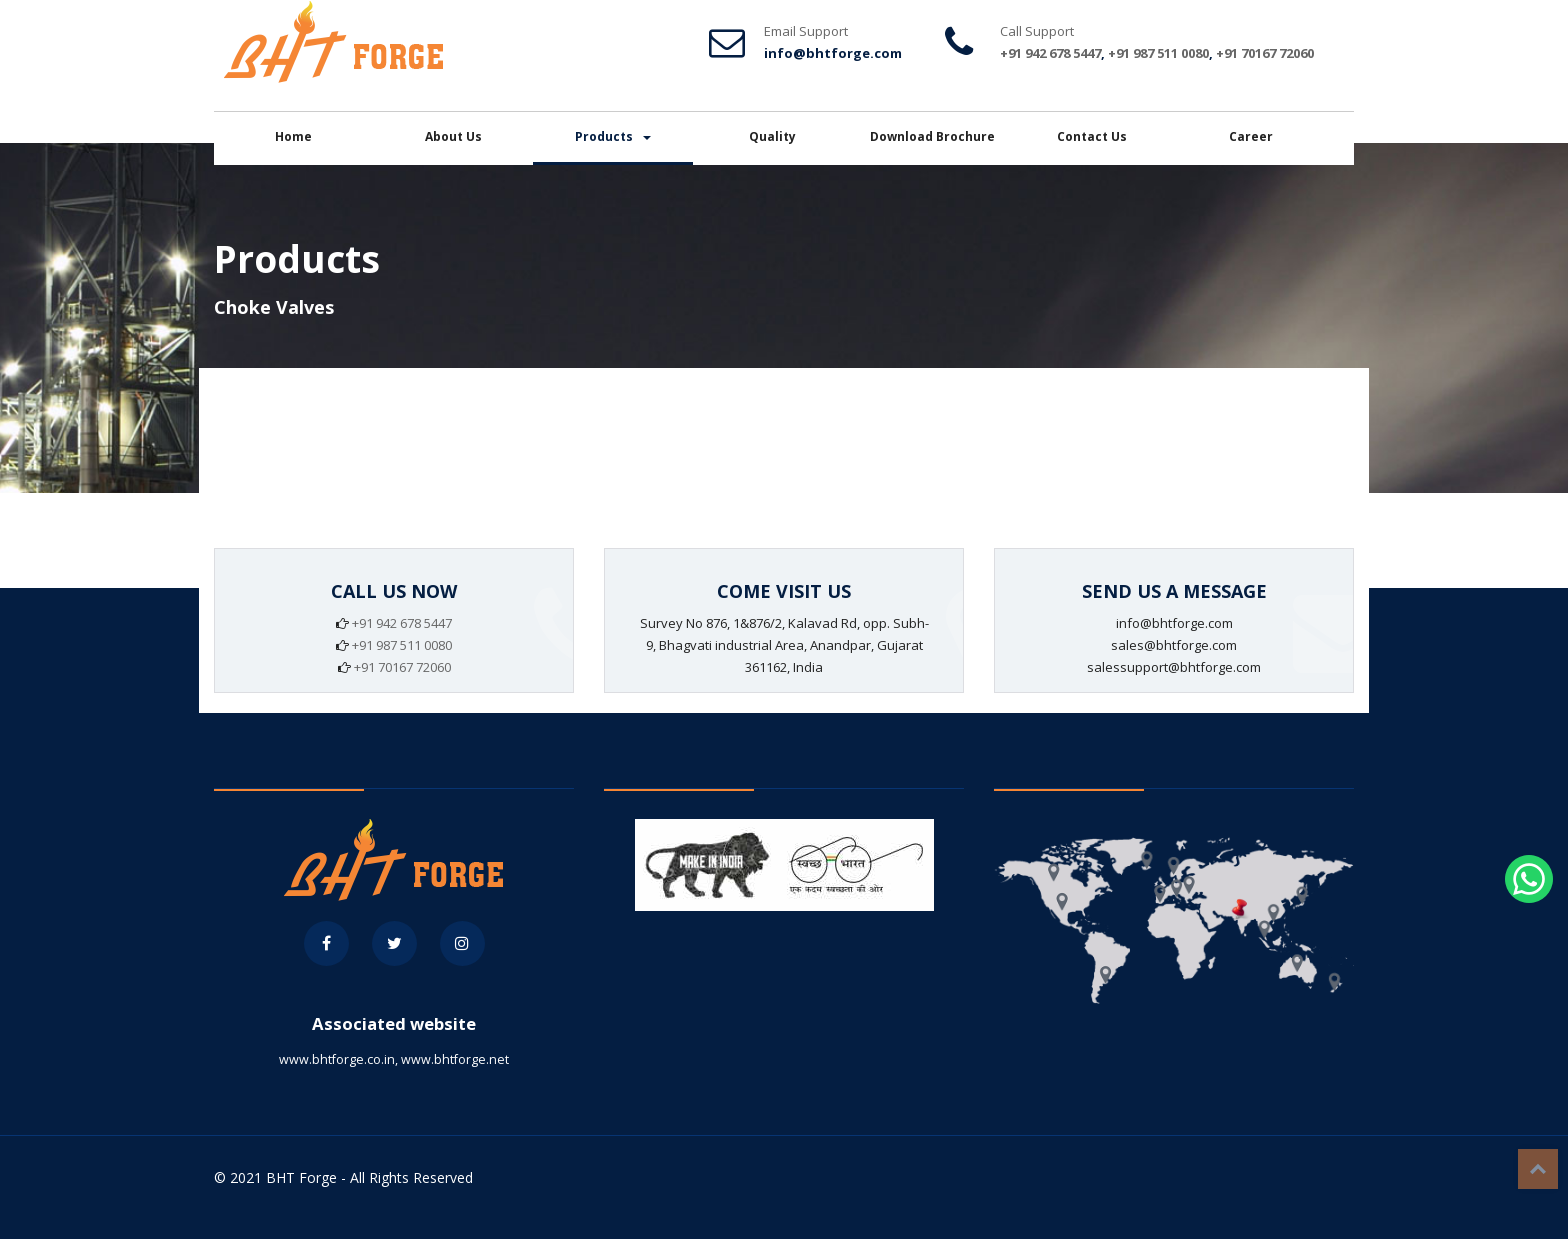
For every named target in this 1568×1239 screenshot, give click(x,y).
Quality (772, 136)
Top (1538, 1169)
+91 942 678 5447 (1050, 53)
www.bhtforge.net (455, 1059)
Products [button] (613, 136)
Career (1251, 136)
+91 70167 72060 (1265, 53)
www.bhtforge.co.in (337, 1059)
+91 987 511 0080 (1158, 53)
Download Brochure (932, 136)
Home (293, 136)
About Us (453, 136)
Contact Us (1092, 136)
